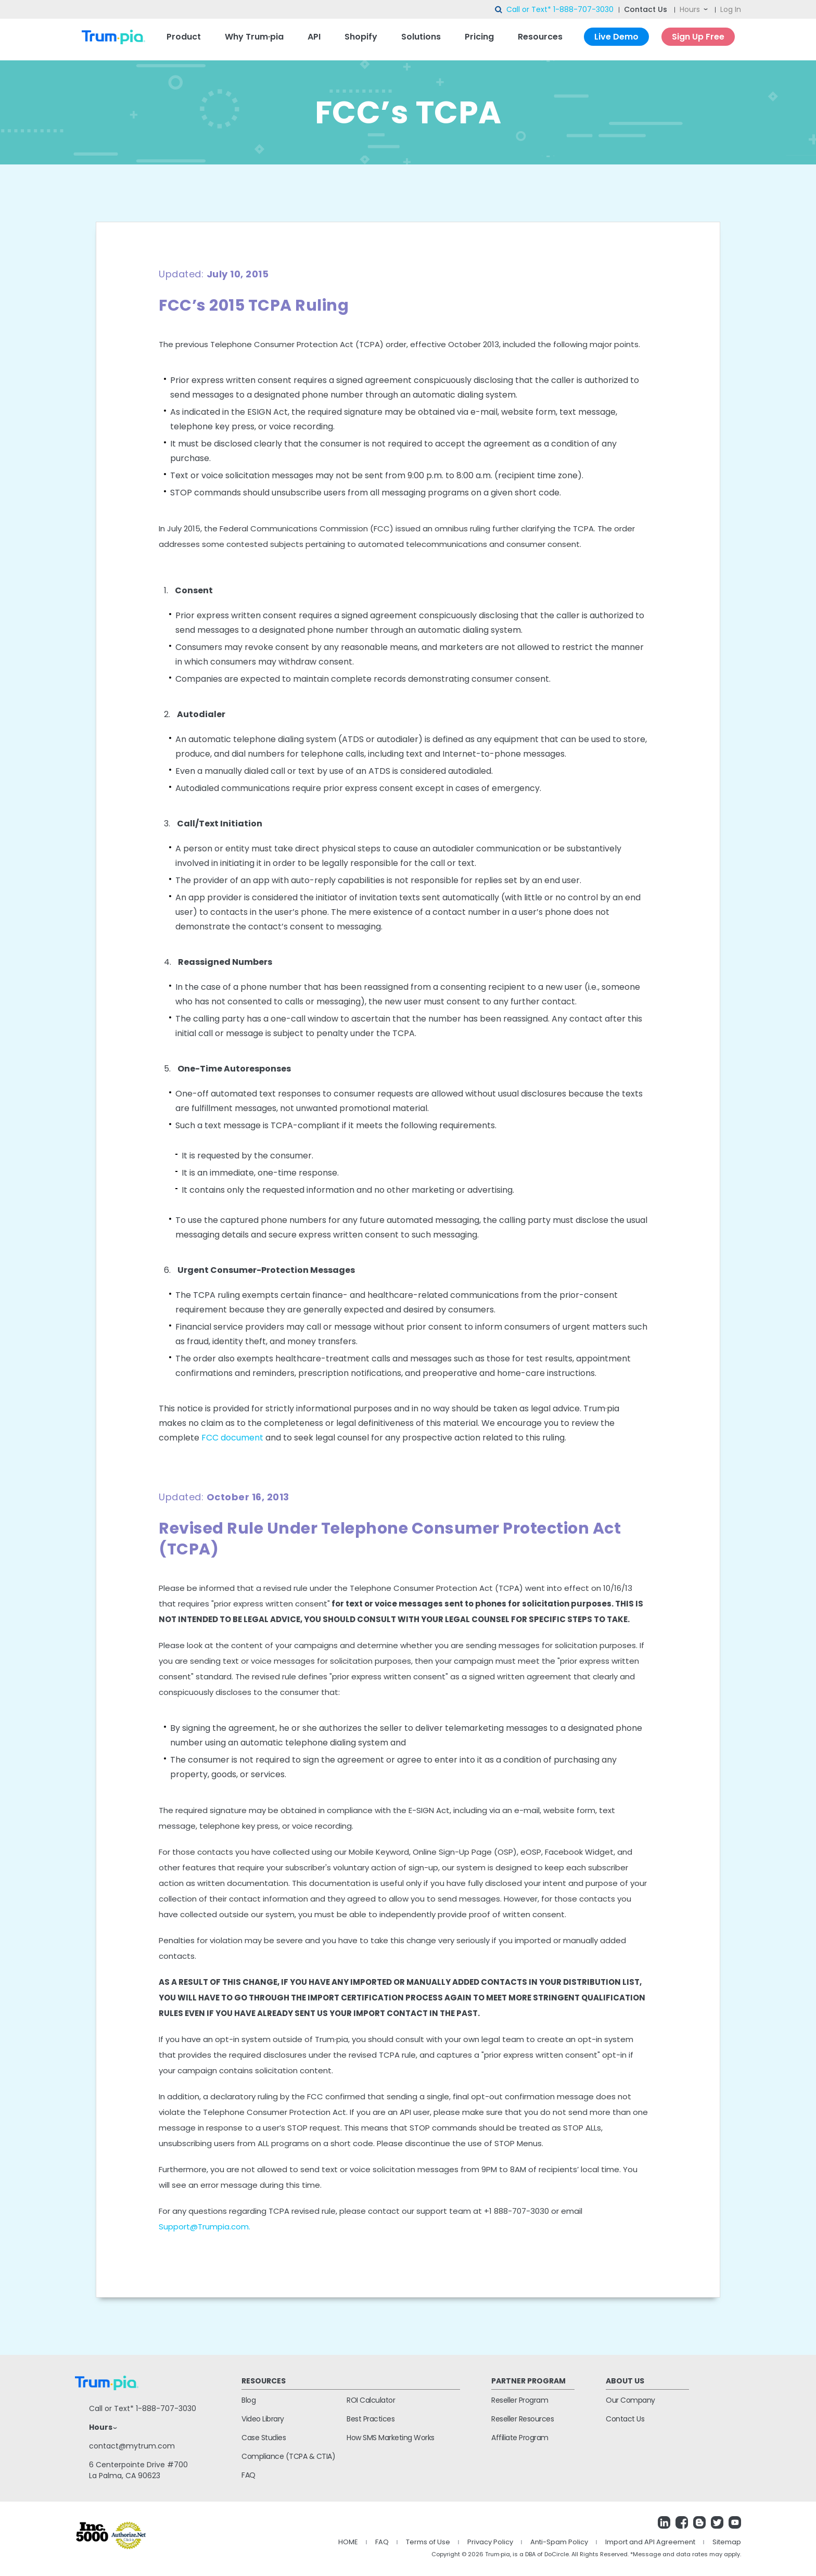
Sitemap (726, 2542)
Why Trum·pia (254, 37)
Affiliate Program (520, 2437)
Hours (690, 9)
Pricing (479, 37)
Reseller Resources (522, 2419)
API (314, 37)
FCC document (232, 1438)
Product (184, 37)
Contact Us (645, 9)
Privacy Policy (490, 2542)
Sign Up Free (698, 37)
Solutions (421, 37)
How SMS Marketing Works (391, 2437)
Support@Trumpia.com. (204, 2226)
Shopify (361, 37)
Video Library (262, 2419)
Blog (248, 2400)
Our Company (630, 2400)
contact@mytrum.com (132, 2446)
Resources (540, 37)
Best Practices (370, 2419)
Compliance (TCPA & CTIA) (288, 2456)
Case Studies (263, 2437)
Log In (730, 9)
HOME (348, 2542)
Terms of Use (428, 2542)
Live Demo (616, 37)
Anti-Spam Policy (559, 2542)
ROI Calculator (371, 2400)
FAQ (248, 2475)
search (499, 10)
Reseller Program (519, 2400)
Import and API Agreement (650, 2542)
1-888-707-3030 (583, 9)
